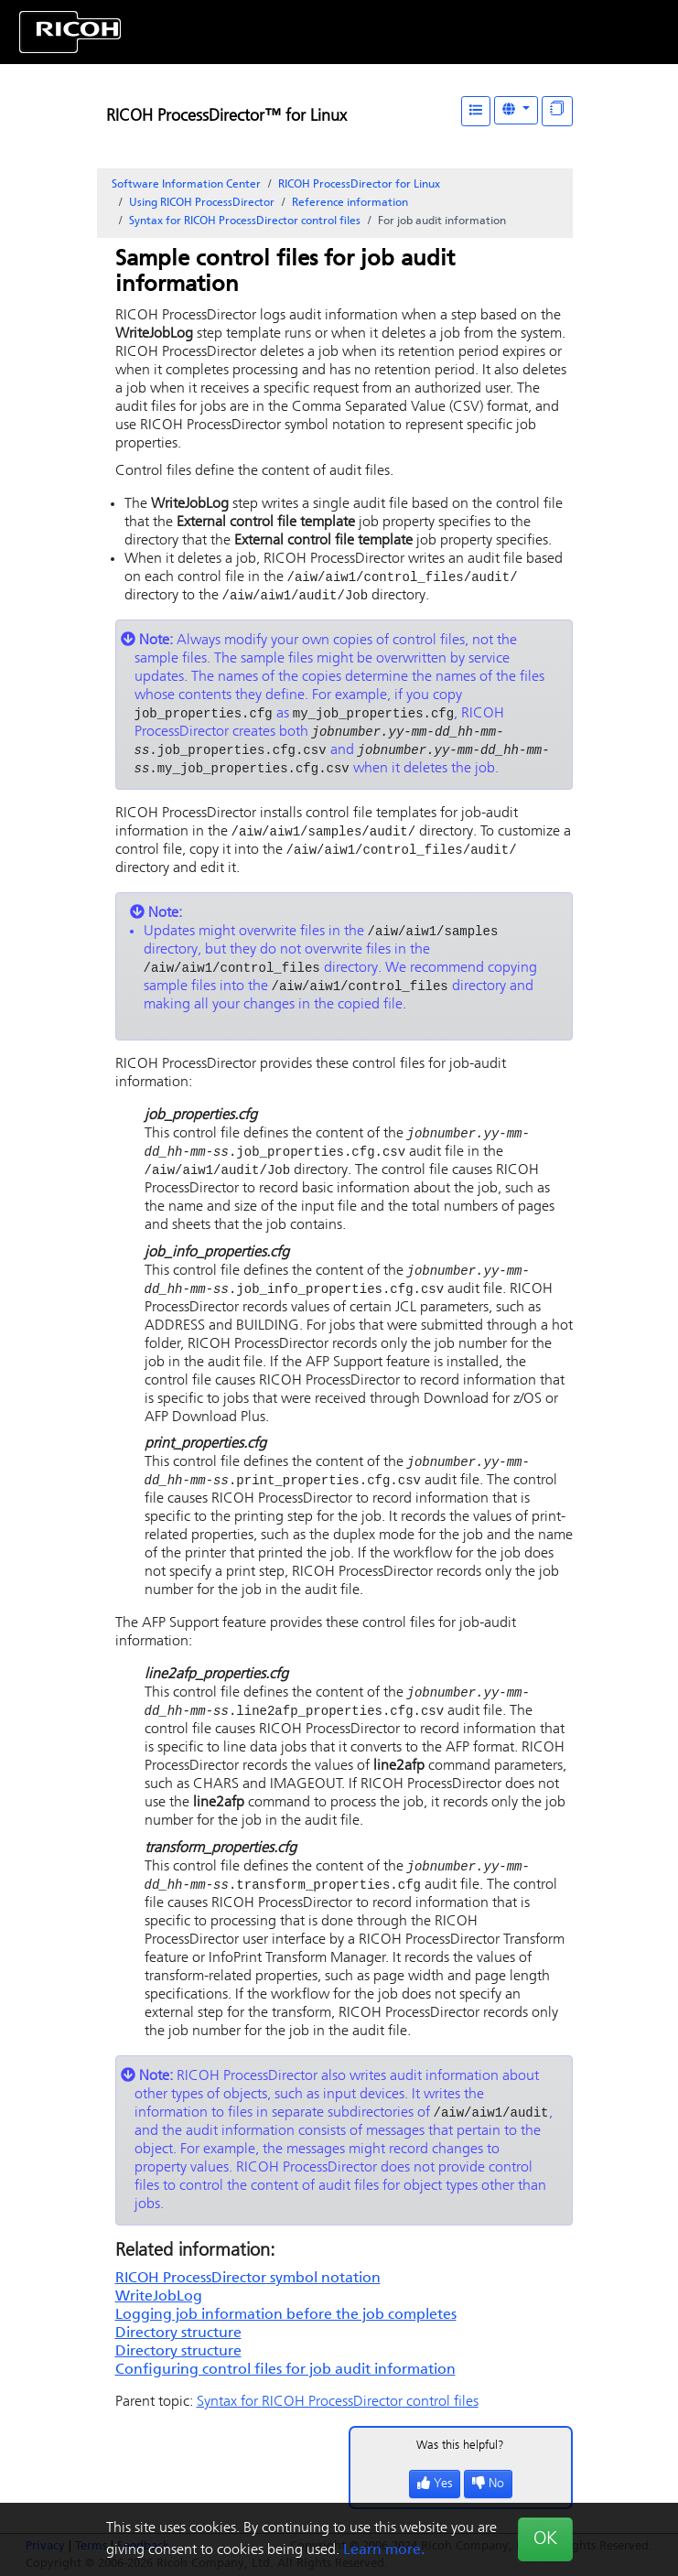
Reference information (350, 203)
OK (545, 2539)
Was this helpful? (460, 2467)
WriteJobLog (158, 2318)
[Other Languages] (516, 110)
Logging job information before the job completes (286, 2336)
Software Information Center (186, 184)
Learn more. (384, 2550)
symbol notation (248, 2299)
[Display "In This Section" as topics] (557, 111)
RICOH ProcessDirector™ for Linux (226, 116)
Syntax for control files (245, 221)
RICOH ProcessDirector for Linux (359, 184)
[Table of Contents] (475, 111)
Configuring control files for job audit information (285, 2391)
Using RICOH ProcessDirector (201, 203)
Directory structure (178, 2354)
